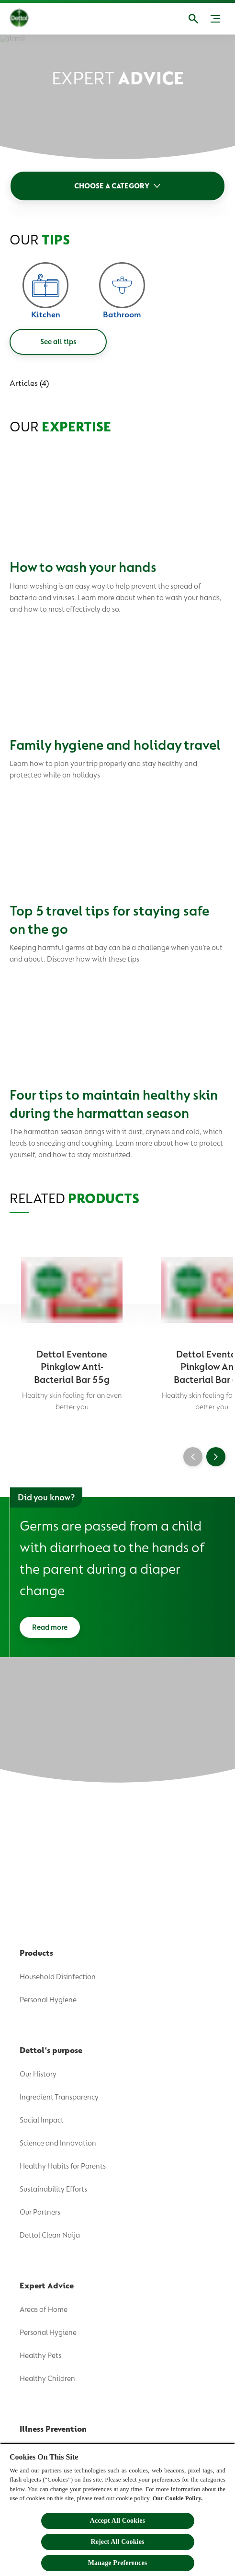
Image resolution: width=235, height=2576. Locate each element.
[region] (117, 2509)
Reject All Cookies (117, 2541)
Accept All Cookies (117, 2520)
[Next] (215, 1456)
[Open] (193, 19)
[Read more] (50, 1627)
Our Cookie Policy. (177, 2498)
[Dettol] (26, 19)
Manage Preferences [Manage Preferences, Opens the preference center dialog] (117, 2562)
